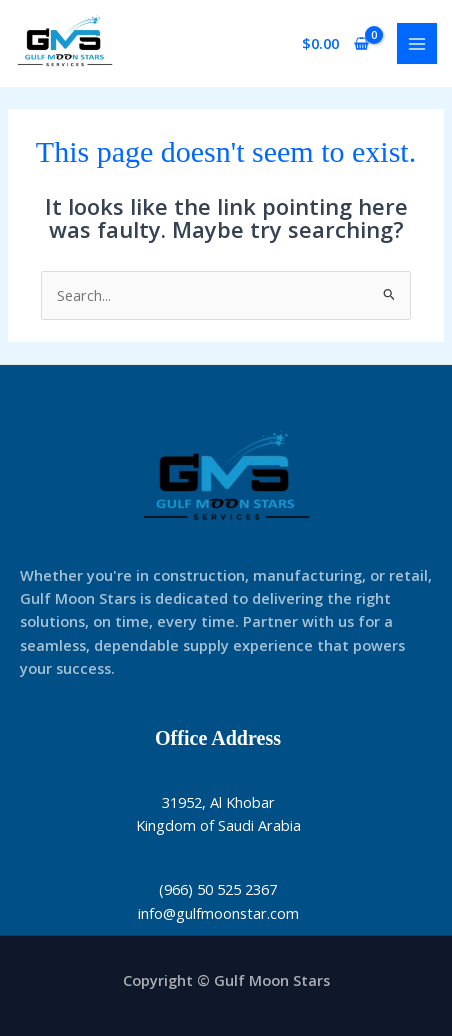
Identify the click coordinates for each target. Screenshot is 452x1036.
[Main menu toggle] (417, 43)
